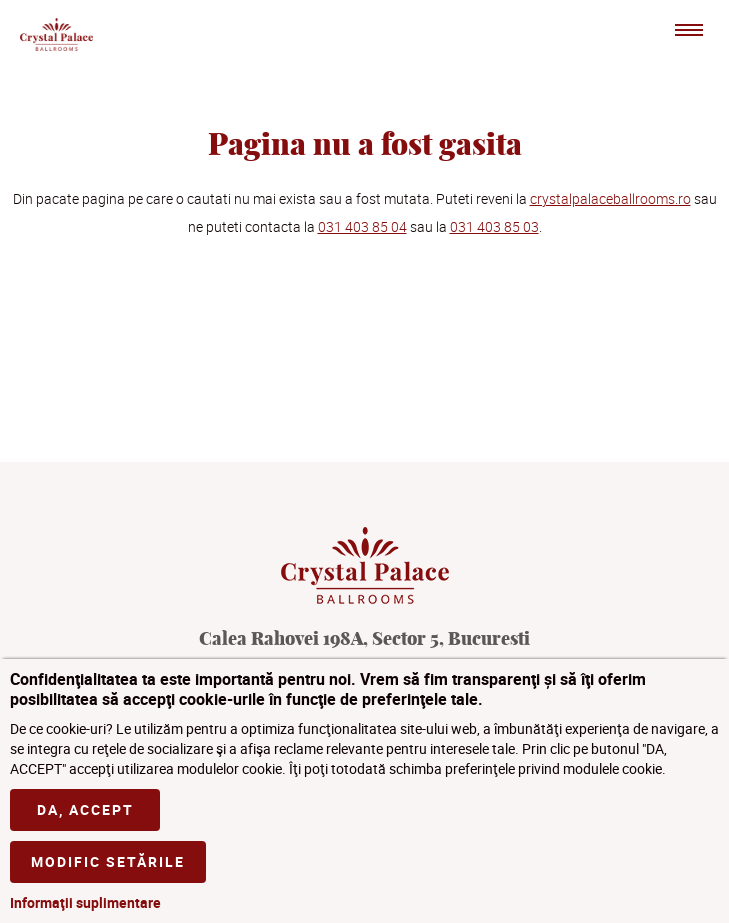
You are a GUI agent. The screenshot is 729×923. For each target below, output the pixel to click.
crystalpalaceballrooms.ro (610, 198)
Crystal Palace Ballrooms (56, 34)
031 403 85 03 (494, 226)
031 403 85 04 (362, 226)
